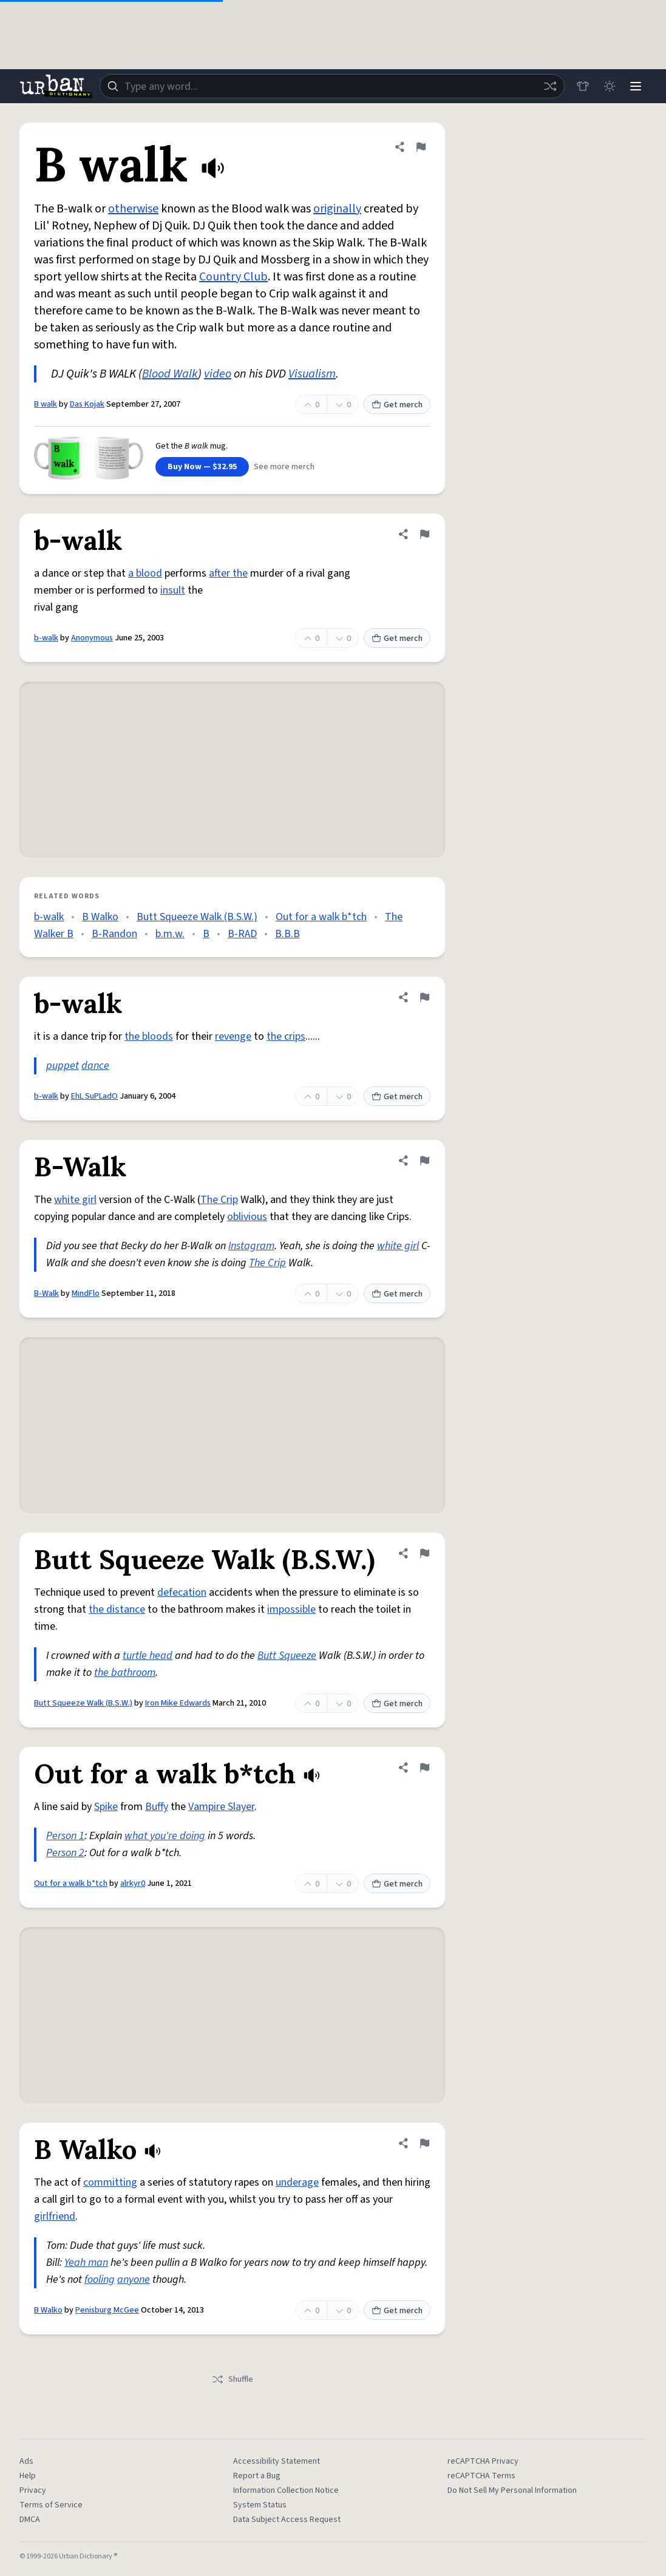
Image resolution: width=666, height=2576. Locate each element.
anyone (133, 2279)
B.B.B (287, 933)
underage (297, 2182)
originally (337, 208)
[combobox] (332, 86)
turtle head (147, 1655)
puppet (62, 1065)
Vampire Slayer (221, 1806)
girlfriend (54, 2216)
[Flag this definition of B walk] (420, 147)
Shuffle (232, 2379)
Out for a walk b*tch (321, 916)
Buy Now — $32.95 (202, 467)
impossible (291, 1609)
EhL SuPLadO (94, 1096)
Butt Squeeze (286, 1655)
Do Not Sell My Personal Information (512, 2490)
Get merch (397, 405)
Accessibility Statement (276, 2461)
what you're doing (164, 1835)
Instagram (251, 1245)
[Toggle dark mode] (609, 86)
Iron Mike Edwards (178, 1703)
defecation (181, 1592)
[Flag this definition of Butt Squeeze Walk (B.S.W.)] (424, 1553)
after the (228, 573)
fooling (99, 2279)
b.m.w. (170, 933)
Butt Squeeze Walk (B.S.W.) (197, 916)
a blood (145, 573)
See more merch (284, 467)
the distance (117, 1609)
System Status (260, 2505)
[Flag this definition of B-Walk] (424, 1160)
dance (95, 1065)
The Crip (219, 1199)
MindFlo (86, 1293)
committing (110, 2182)
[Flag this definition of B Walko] (424, 2143)
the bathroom (124, 1672)
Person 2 (65, 1852)
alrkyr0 (132, 1883)
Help (27, 2476)
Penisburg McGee (107, 2310)
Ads (26, 2461)
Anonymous (92, 638)
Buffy (156, 1806)
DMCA (29, 2519)
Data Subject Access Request (287, 2519)
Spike (106, 1806)
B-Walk (46, 1293)
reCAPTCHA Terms (481, 2476)
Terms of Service (51, 2505)
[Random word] (549, 86)
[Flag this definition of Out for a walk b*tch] (424, 1767)
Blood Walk (170, 373)
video (217, 373)
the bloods (148, 1036)
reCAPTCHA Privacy (482, 2461)
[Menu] (636, 86)
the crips (286, 1036)
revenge (233, 1036)
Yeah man (86, 2262)
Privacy (32, 2490)
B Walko (100, 916)
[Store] (582, 86)
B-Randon (114, 933)
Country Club (233, 276)
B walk (45, 404)
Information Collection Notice (286, 2490)
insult (172, 590)
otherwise (133, 208)
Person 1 (65, 1835)
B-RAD (242, 933)
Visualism (312, 373)
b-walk (46, 638)
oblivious (247, 1216)
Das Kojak (87, 404)
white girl (75, 1199)
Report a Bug (256, 2476)
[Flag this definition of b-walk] (424, 534)
